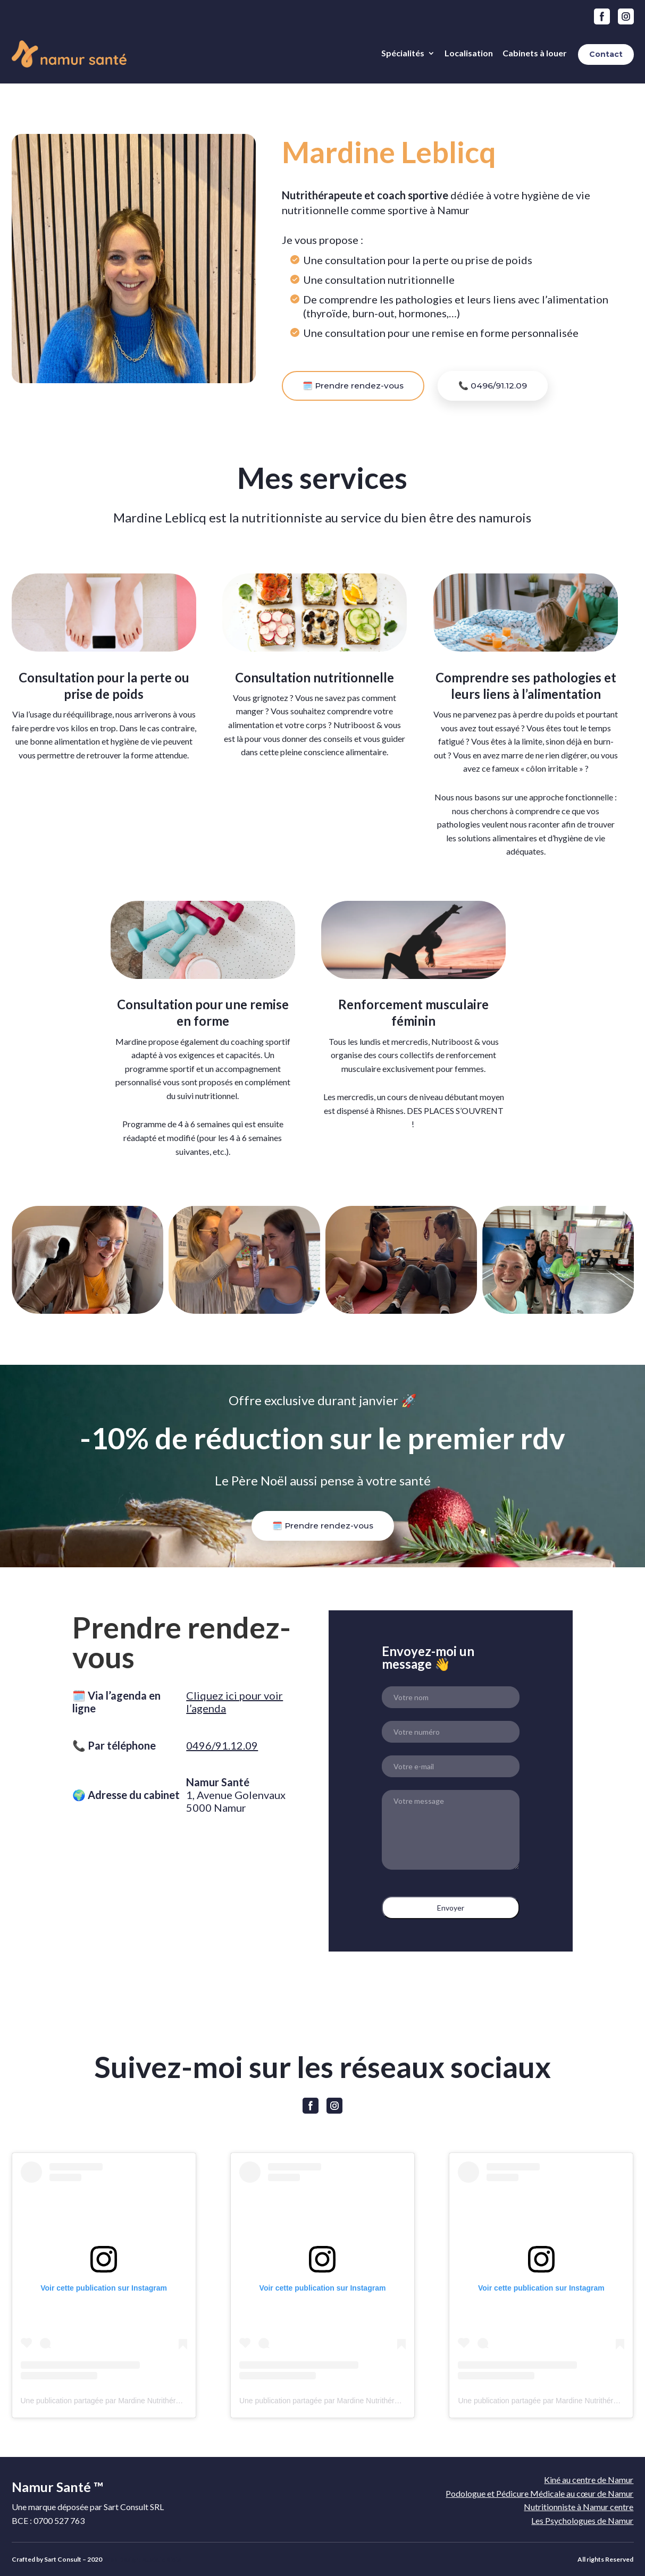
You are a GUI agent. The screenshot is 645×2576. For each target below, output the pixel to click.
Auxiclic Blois (161, 2559)
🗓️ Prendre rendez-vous (353, 386)
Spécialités (402, 53)
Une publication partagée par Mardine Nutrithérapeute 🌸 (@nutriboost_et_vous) (154, 2400)
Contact (606, 54)
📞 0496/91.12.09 (492, 386)
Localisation (469, 53)
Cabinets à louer (534, 53)
